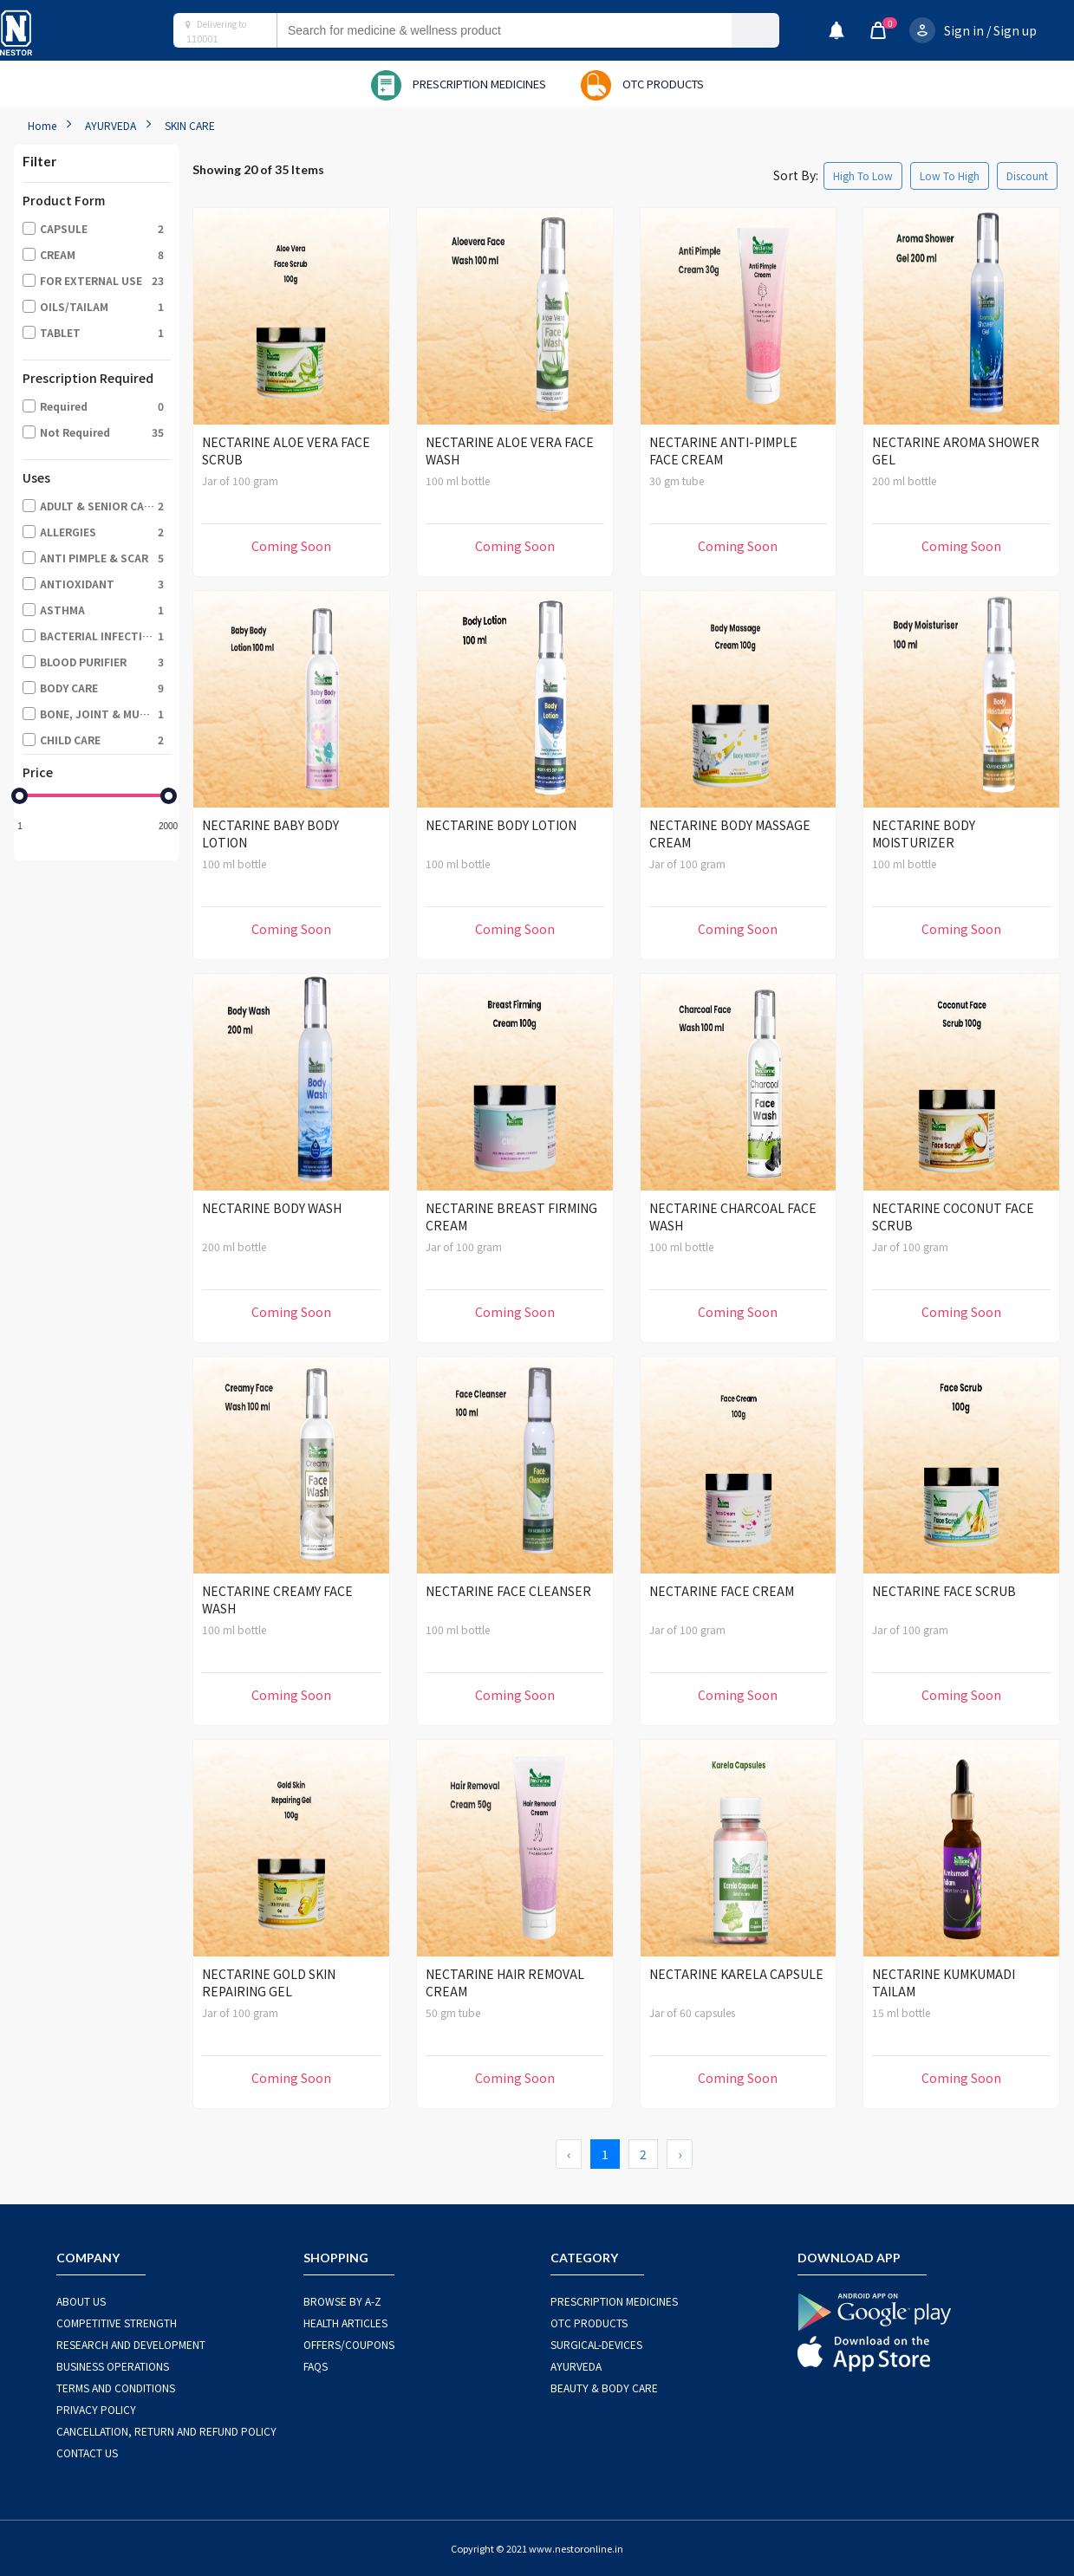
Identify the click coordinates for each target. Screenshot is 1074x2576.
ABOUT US (81, 2301)
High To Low (863, 175)
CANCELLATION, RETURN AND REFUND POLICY (166, 2431)
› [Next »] (679, 2154)
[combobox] (521, 30)
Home (42, 125)
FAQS (315, 2366)
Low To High (950, 175)
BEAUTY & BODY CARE (604, 2387)
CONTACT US (87, 2452)
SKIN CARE (190, 125)
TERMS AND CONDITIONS (115, 2387)
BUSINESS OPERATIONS (112, 2366)
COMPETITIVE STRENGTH (116, 2322)
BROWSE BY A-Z (342, 2301)
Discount (1027, 175)
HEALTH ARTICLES (345, 2322)
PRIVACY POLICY (96, 2409)
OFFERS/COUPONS (348, 2344)
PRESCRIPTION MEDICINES (614, 2301)
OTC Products (589, 2322)
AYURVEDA (110, 125)
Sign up (1015, 30)
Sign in (964, 30)
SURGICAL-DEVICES (596, 2344)
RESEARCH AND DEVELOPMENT (130, 2344)
